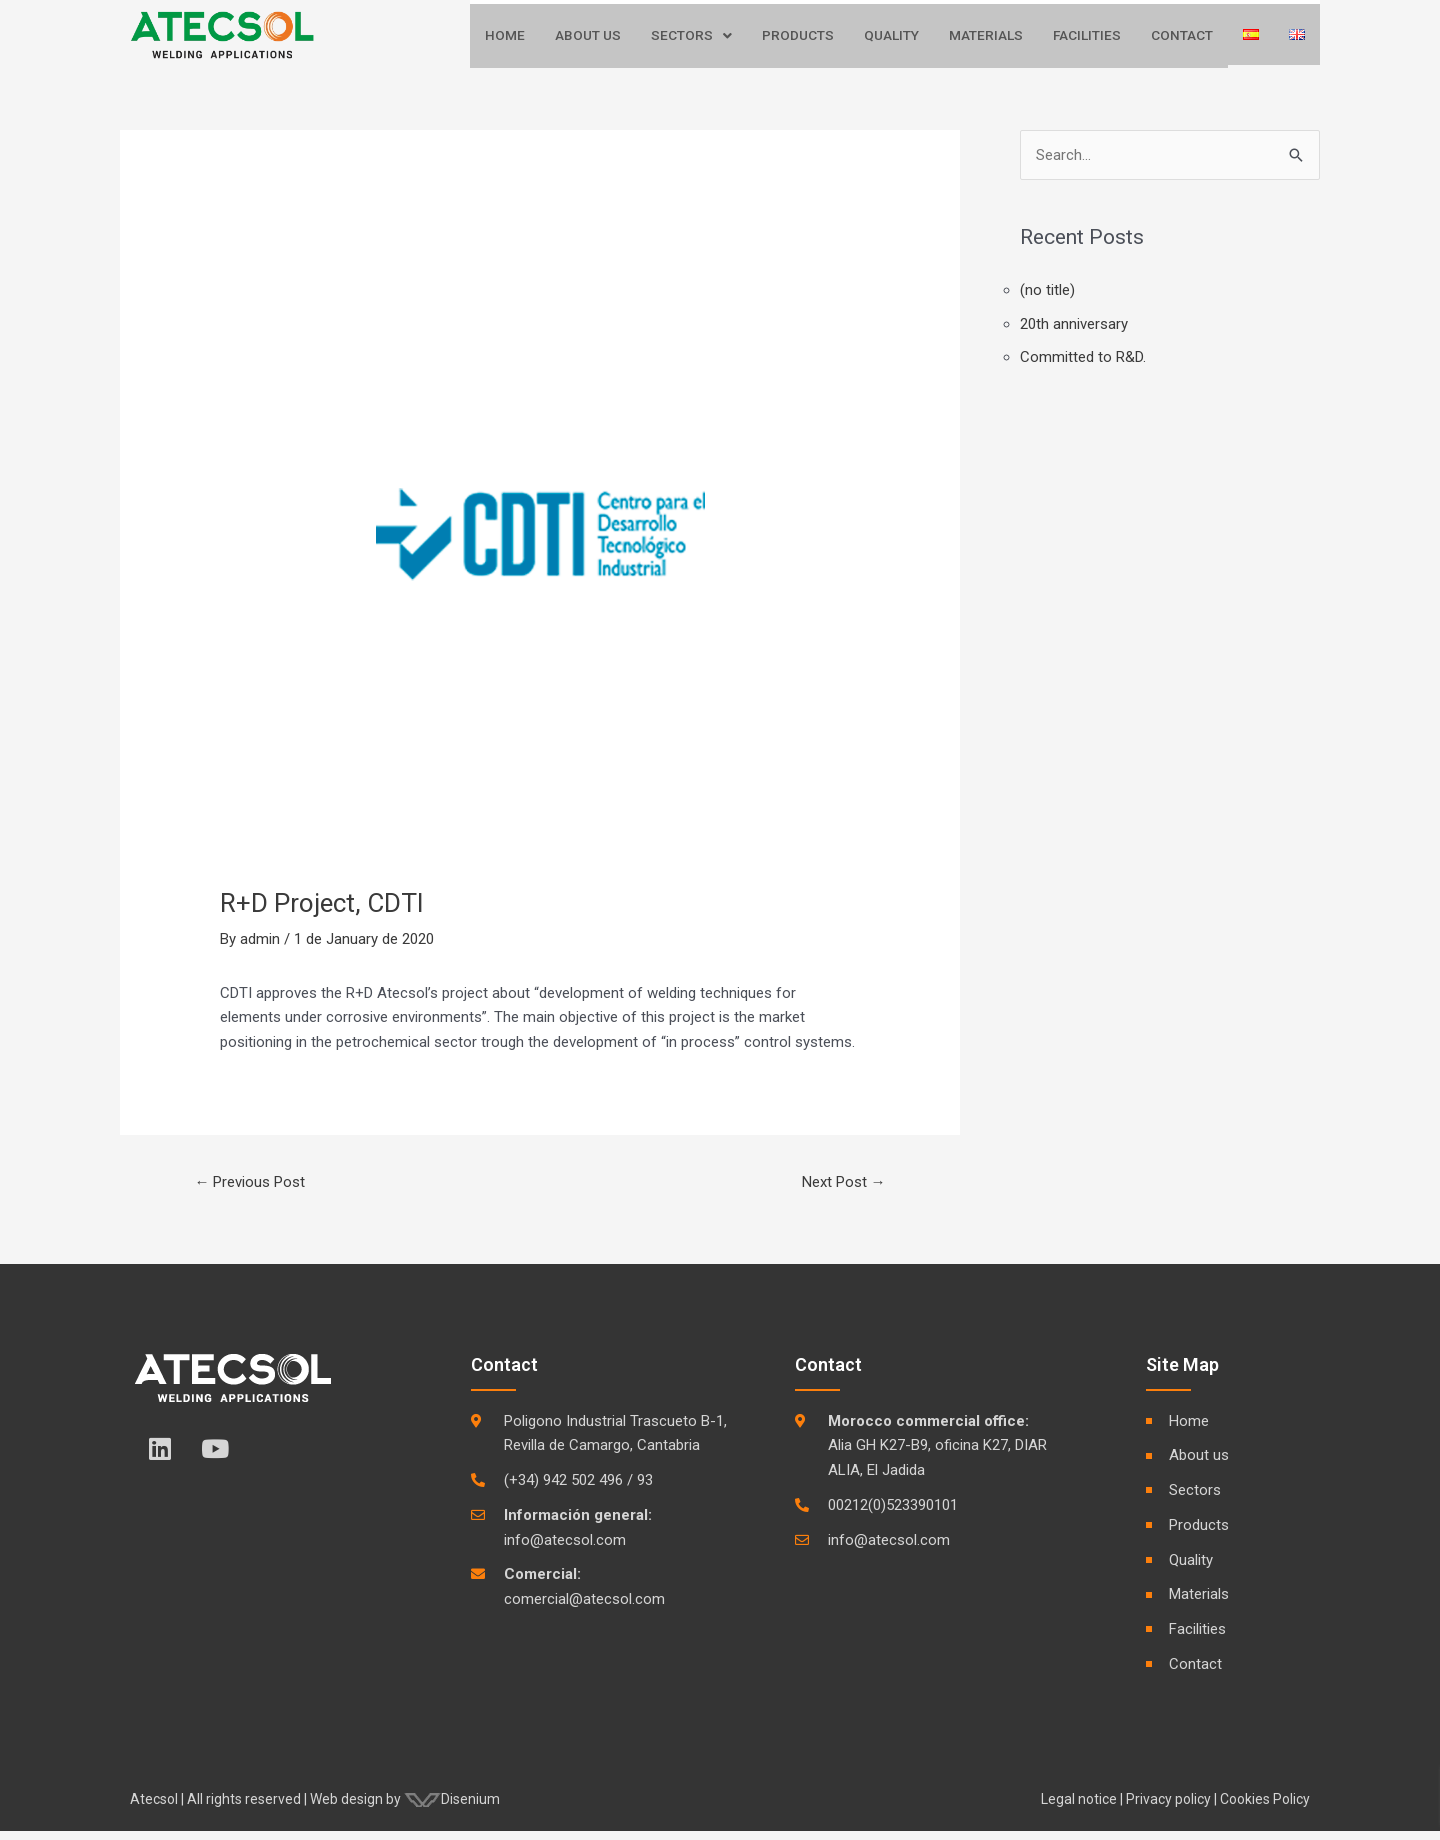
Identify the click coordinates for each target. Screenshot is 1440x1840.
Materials (985, 41)
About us (587, 41)
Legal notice (1079, 1807)
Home (504, 41)
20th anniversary (1074, 332)
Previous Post (249, 1190)
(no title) (1047, 298)
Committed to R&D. (1083, 366)
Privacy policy (1168, 1807)
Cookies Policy (1265, 1807)
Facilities (1086, 41)
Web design (346, 1807)
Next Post (844, 1190)
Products (797, 41)
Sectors (690, 41)
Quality (890, 41)
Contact (1182, 41)
